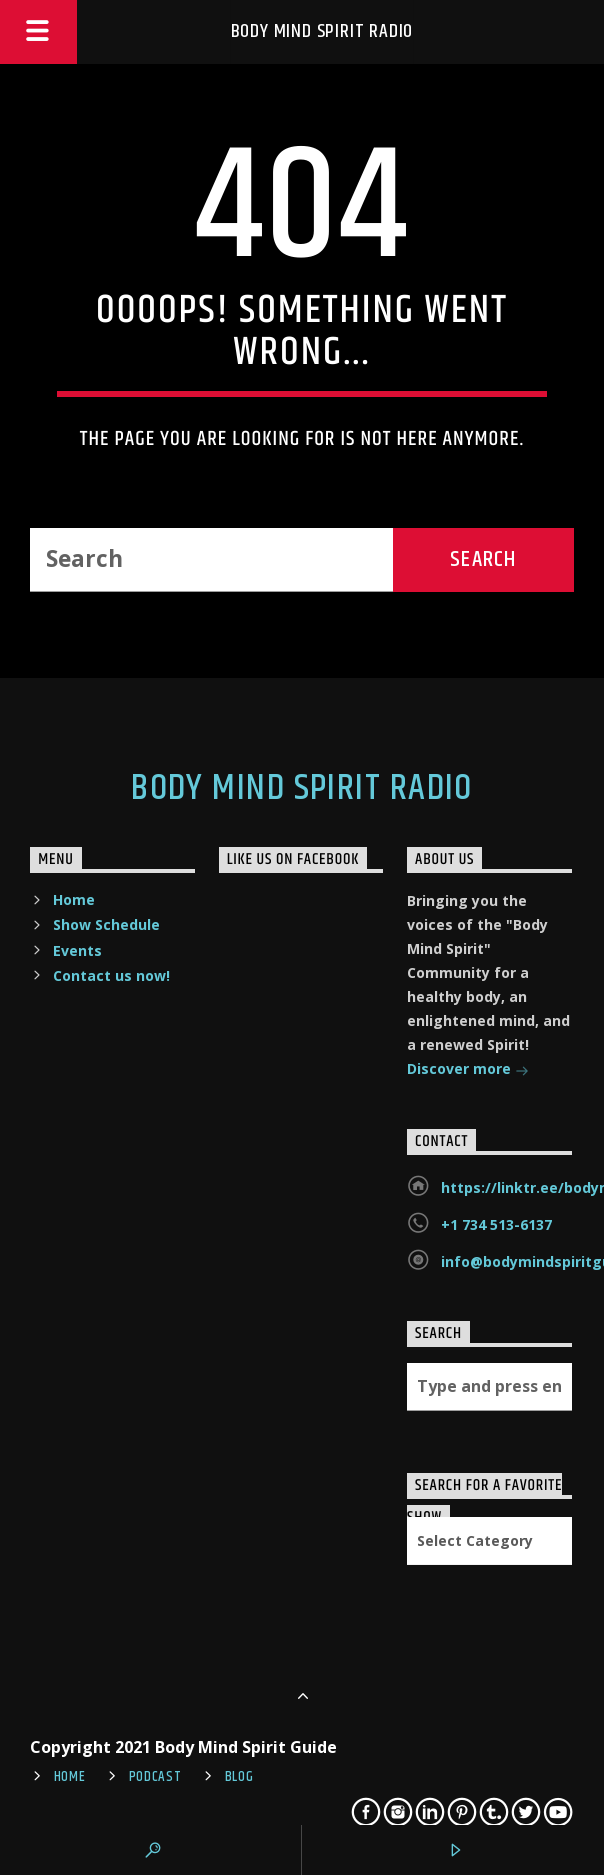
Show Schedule (106, 924)
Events (77, 950)
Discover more (468, 1070)
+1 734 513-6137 (496, 1224)
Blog (239, 1777)
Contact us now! (111, 975)
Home (74, 899)
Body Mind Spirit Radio (322, 31)
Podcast (155, 1777)
